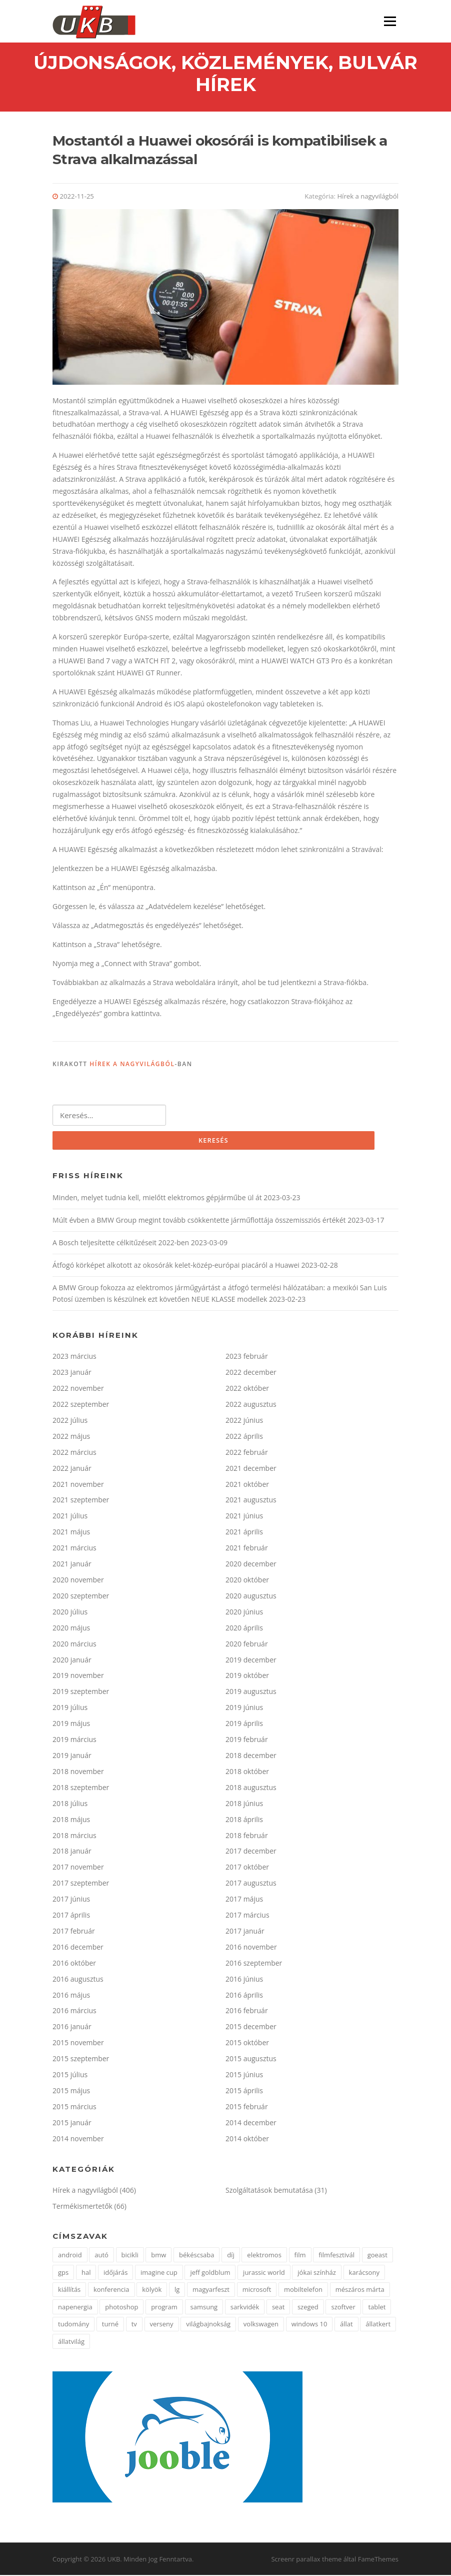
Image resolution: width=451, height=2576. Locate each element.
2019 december (251, 1660)
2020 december (251, 1564)
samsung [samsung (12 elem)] (204, 2307)
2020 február (247, 1644)
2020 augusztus (251, 1596)
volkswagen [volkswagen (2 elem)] (261, 2324)
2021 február (247, 1548)
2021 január (72, 1564)
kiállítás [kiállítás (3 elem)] (69, 2290)
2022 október (247, 1389)
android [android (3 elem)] (70, 2255)
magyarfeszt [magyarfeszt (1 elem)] (211, 2290)
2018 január (72, 1852)
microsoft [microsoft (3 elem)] (257, 2290)
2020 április (244, 1628)
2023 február (247, 1357)
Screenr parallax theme (306, 2559)
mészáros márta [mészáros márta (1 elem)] (360, 2290)
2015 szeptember (80, 2059)
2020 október (247, 1580)
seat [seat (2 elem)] (278, 2307)
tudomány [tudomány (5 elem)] (73, 2324)
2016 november (251, 1948)
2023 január (72, 1373)
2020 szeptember (80, 1596)
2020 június (244, 1612)
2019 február (247, 1740)
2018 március (74, 1836)
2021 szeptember (80, 1501)
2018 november (78, 1772)
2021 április (244, 1532)
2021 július (70, 1516)
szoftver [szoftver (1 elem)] (343, 2307)
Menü (389, 21)
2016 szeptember (254, 1964)
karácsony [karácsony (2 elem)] (364, 2273)
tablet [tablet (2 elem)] (377, 2307)
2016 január (72, 2027)
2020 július (70, 1612)
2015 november (78, 2043)
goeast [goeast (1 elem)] (378, 2255)
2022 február (247, 1453)
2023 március (74, 1357)
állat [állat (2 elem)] (346, 2324)
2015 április (244, 2091)
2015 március (74, 2107)
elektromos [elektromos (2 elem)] (264, 2255)
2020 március (74, 1644)
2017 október (247, 1868)
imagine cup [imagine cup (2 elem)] (159, 2273)
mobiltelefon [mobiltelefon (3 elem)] (303, 2290)
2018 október (247, 1772)
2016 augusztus (78, 1980)
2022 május (71, 1437)
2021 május (71, 1532)
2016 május (71, 1996)
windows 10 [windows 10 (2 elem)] (310, 2324)
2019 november (78, 1676)
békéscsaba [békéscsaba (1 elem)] (196, 2255)
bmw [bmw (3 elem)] (158, 2255)
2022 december (251, 1373)
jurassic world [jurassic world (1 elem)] (264, 2273)
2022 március (74, 1453)
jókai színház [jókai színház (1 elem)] (317, 2273)
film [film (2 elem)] (300, 2255)
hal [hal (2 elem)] (86, 2273)
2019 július (70, 1708)
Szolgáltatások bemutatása (269, 2191)
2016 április (244, 1996)
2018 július (70, 1804)
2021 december (251, 1469)
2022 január (72, 1469)
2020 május (71, 1628)
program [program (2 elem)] (164, 2307)
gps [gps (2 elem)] (63, 2273)
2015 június (244, 2075)
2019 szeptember (80, 1692)
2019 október (247, 1676)
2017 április (71, 1916)
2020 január (72, 1660)
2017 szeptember (80, 1884)
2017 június (71, 1900)
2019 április (244, 1724)
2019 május (71, 1724)
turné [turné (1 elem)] (110, 2324)
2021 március (74, 1548)
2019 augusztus (251, 1692)
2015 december (251, 2027)
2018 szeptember (80, 1788)
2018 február (247, 1836)
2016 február (247, 2012)
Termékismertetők (82, 2207)
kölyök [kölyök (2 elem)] (152, 2290)
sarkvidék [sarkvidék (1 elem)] (244, 2307)
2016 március (74, 2012)
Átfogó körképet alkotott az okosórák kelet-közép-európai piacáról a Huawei (176, 1266)
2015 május (71, 2091)
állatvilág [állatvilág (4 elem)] (71, 2342)
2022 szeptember (80, 1405)
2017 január (245, 1932)
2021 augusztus (251, 1501)
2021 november (78, 1485)
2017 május (244, 1900)
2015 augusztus (251, 2059)
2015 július (70, 2075)
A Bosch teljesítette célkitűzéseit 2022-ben (120, 1243)
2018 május (71, 1820)
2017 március (248, 1916)
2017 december (251, 1852)
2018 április (244, 1820)
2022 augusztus (251, 1405)
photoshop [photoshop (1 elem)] (121, 2307)
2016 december (78, 1948)
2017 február (73, 1932)
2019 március (74, 1740)
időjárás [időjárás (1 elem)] (116, 2273)
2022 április (244, 1437)
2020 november (78, 1580)
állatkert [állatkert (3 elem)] (378, 2324)
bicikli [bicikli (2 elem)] (130, 2255)
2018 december (251, 1756)
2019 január (72, 1756)
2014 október (247, 2139)
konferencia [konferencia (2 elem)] (112, 2290)
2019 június (244, 1708)
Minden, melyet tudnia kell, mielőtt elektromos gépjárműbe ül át (157, 1198)
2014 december (251, 2123)
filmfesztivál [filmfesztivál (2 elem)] (336, 2255)
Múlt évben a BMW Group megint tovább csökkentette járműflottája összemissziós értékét (199, 1221)
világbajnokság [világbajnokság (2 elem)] (208, 2324)
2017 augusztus (251, 1884)
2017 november (78, 1868)
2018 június (244, 1804)
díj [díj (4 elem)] (230, 2255)
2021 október (247, 1485)
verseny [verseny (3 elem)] (162, 2324)
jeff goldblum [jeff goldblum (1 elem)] (210, 2273)
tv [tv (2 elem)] (134, 2324)
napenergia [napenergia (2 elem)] (75, 2307)
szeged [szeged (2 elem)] (308, 2307)
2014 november (78, 2139)
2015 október (247, 2043)
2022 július (70, 1421)
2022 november (78, 1389)
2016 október (74, 1964)
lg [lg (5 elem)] (177, 2290)
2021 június (244, 1516)
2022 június (244, 1421)
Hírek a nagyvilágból (367, 197)
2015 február (247, 2107)
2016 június (244, 1980)
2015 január (72, 2123)
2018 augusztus (251, 1788)
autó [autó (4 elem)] (101, 2255)
